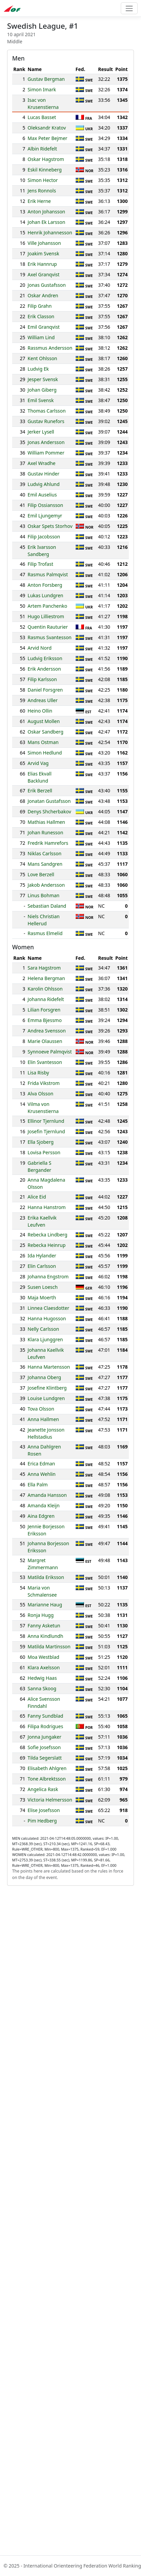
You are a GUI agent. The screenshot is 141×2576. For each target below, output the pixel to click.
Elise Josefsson (44, 1810)
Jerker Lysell (41, 431)
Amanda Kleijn (44, 1505)
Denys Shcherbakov (49, 811)
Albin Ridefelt (42, 148)
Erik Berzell (40, 790)
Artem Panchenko (47, 606)
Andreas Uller (43, 700)
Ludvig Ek (38, 369)
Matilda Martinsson (49, 1646)
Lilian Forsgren (44, 1009)
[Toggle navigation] (129, 8)
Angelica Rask (43, 1789)
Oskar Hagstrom (46, 159)
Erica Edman (41, 1463)
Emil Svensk (41, 400)
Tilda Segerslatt (45, 1758)
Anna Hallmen (43, 1419)
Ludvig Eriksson (45, 658)
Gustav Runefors (46, 421)
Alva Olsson (40, 1093)
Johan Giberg (42, 390)
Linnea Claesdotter (48, 1308)
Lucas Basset (42, 117)
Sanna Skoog (42, 1688)
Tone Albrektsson (47, 1779)
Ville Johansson (44, 243)
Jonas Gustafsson (47, 285)
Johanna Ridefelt (46, 999)
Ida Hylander (42, 1255)
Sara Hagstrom (44, 968)
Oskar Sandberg (45, 731)
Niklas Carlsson (44, 853)
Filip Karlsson (42, 679)
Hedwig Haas (42, 1678)
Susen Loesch (43, 1287)
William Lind (41, 337)
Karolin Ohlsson (45, 988)
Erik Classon (41, 316)
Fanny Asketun (44, 1625)
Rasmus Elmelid (45, 933)
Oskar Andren (43, 295)
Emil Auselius (42, 494)
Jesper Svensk (43, 379)
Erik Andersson (44, 669)
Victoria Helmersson (50, 1799)
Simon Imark (42, 89)
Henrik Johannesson (50, 232)
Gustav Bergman (46, 79)
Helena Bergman (46, 978)
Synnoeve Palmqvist (50, 1051)
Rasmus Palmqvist (48, 574)
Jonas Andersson (46, 442)
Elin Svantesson (45, 1062)
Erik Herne (39, 201)
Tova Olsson (41, 1409)
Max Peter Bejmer (47, 138)
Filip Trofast (40, 564)
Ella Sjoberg (41, 1142)
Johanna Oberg (44, 1377)
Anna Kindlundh (45, 1636)
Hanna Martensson (49, 1367)
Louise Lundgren (46, 1398)
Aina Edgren (41, 1516)
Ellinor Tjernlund (46, 1121)
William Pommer (46, 452)
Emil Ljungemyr (45, 515)
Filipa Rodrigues (45, 1726)
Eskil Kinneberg (45, 169)
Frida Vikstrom (44, 1083)
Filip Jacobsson (44, 536)
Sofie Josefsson (44, 1747)
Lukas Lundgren (45, 595)
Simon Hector (43, 180)
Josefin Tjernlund (46, 1131)
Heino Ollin (40, 710)
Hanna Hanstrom (47, 1207)
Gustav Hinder (43, 473)
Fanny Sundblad (45, 1716)
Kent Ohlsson (42, 358)
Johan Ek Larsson (46, 222)
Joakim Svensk (43, 253)
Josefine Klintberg (47, 1388)
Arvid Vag (38, 763)
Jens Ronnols (42, 190)
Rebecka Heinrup (46, 1245)
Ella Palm (38, 1484)
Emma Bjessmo (45, 1020)
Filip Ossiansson (45, 505)
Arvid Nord (40, 648)
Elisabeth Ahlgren (47, 1768)
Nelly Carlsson (43, 1329)
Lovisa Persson (44, 1152)
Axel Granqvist (44, 274)
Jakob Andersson (46, 885)
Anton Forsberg (45, 585)
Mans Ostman (43, 742)
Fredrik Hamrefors (48, 843)
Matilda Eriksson (46, 1577)
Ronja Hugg (41, 1615)
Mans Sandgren (45, 864)
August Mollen (44, 721)
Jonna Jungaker (44, 1737)
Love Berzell (41, 874)
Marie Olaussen (45, 1041)
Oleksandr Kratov (47, 127)
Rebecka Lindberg (47, 1234)
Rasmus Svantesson (50, 637)
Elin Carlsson (42, 1266)
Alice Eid (37, 1196)
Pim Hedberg (42, 1820)
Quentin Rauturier (48, 627)
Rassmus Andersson (50, 348)
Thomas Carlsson (47, 411)
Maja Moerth (42, 1297)
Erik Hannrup (42, 264)
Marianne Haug (45, 1604)
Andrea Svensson (47, 1030)
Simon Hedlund (45, 752)
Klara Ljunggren (45, 1339)
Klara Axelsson (44, 1667)
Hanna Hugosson (47, 1318)
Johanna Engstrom (48, 1276)
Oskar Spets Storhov (50, 526)
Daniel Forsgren (45, 690)
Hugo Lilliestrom (46, 616)
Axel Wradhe (42, 463)
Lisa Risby (38, 1072)
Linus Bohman (43, 895)
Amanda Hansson (47, 1495)
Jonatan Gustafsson (49, 801)
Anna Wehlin (42, 1474)
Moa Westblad (43, 1657)
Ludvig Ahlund (44, 484)
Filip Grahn (40, 306)
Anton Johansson (46, 211)
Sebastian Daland (47, 906)
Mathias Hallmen (46, 822)
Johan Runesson (45, 832)
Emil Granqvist (44, 327)
